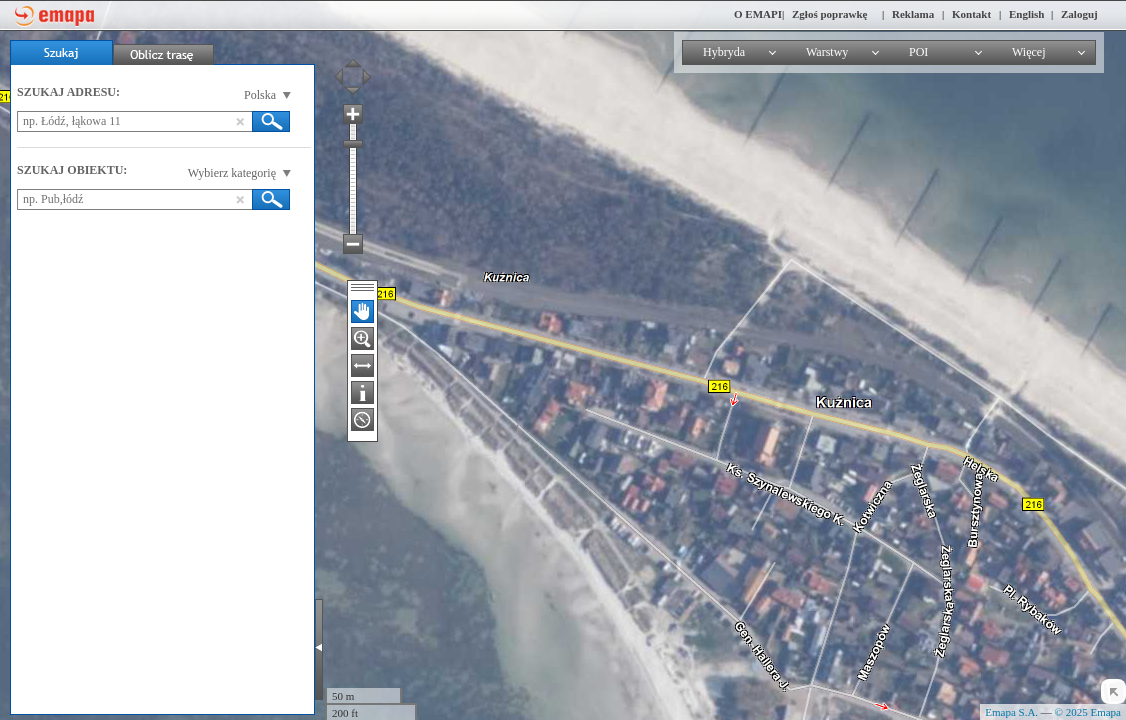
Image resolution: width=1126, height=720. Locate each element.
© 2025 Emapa (1088, 712)
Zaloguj (1079, 14)
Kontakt (971, 14)
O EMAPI (758, 14)
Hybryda (724, 52)
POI (918, 52)
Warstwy (827, 52)
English (1026, 14)
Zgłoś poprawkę (830, 14)
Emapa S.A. (1011, 712)
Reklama (913, 14)
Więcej (1029, 52)
